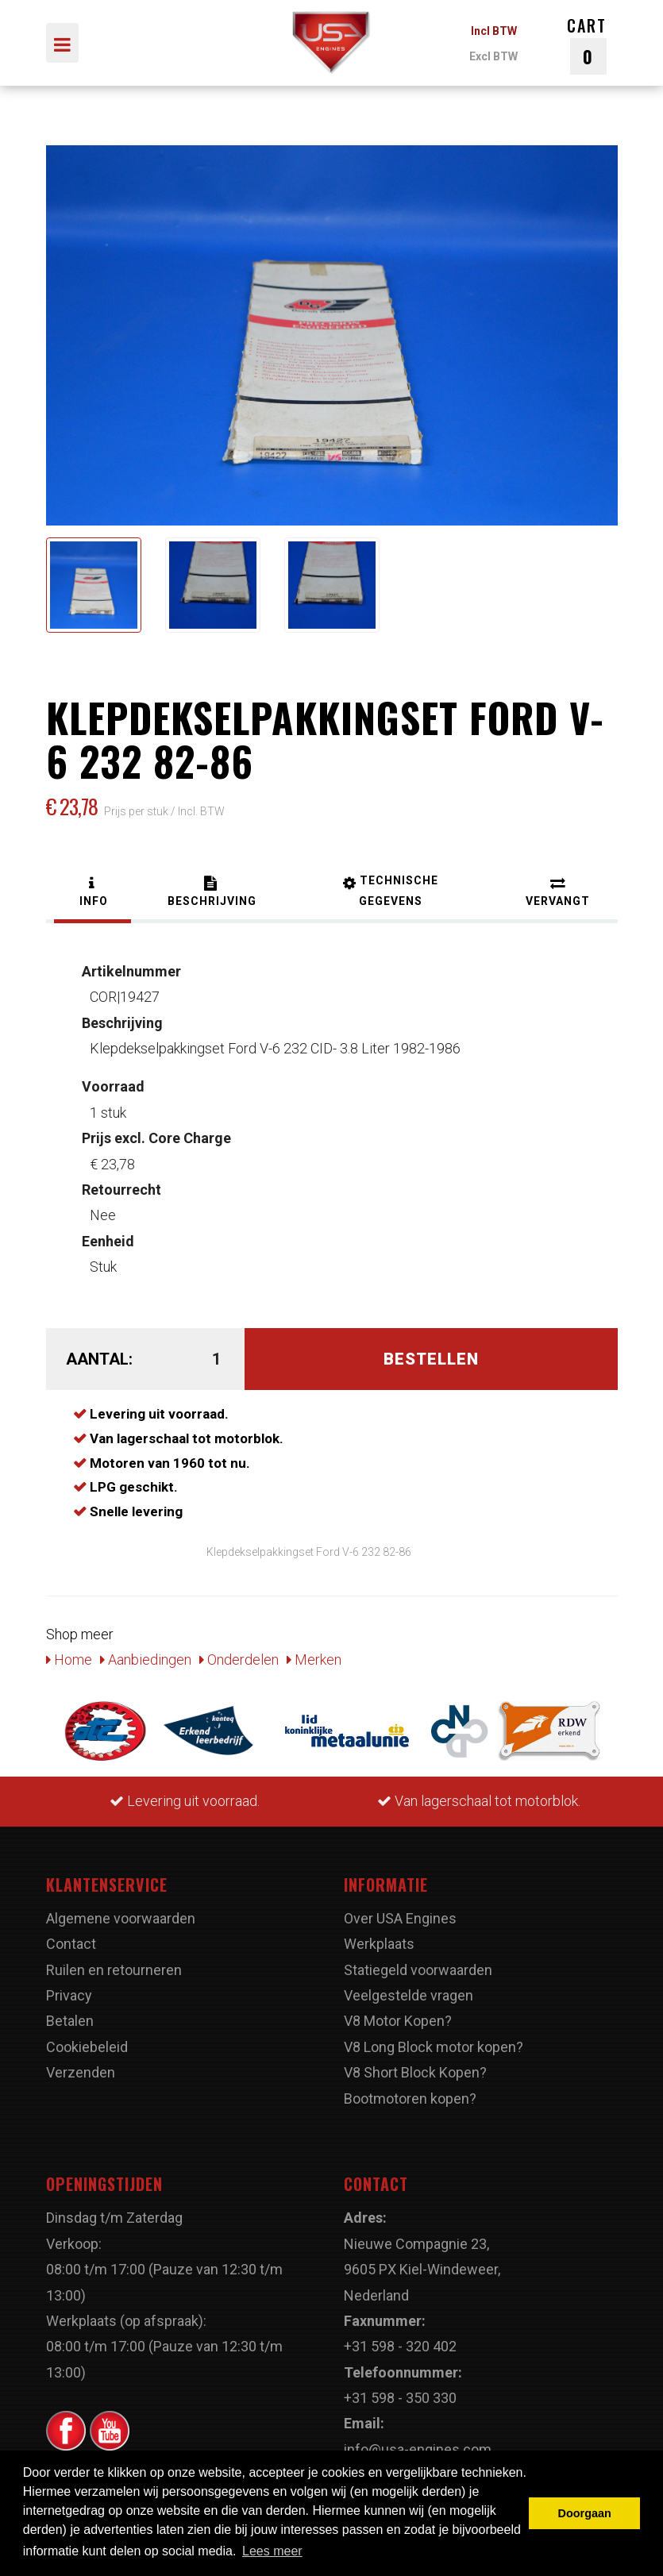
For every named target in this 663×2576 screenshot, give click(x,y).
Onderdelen (239, 1659)
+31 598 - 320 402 (400, 2346)
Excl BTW (493, 56)
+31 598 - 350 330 (400, 2397)
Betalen (70, 2020)
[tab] (92, 892)
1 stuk (113, 1099)
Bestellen (431, 1359)
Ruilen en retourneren (114, 1970)
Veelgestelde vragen (408, 1995)
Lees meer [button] (272, 2551)
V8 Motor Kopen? (398, 2020)
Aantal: (99, 1359)
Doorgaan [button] (584, 2513)
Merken (314, 1659)
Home (69, 1659)
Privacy (69, 1995)
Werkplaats (379, 1943)
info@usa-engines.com (417, 2449)
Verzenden (80, 2072)
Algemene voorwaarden (120, 1918)
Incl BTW (494, 31)
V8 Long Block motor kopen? (433, 2047)
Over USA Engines (400, 1918)
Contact (71, 1943)
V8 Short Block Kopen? (415, 2072)
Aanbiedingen (145, 1659)
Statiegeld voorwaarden (418, 1970)
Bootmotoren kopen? (410, 2098)
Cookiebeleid (87, 2047)
